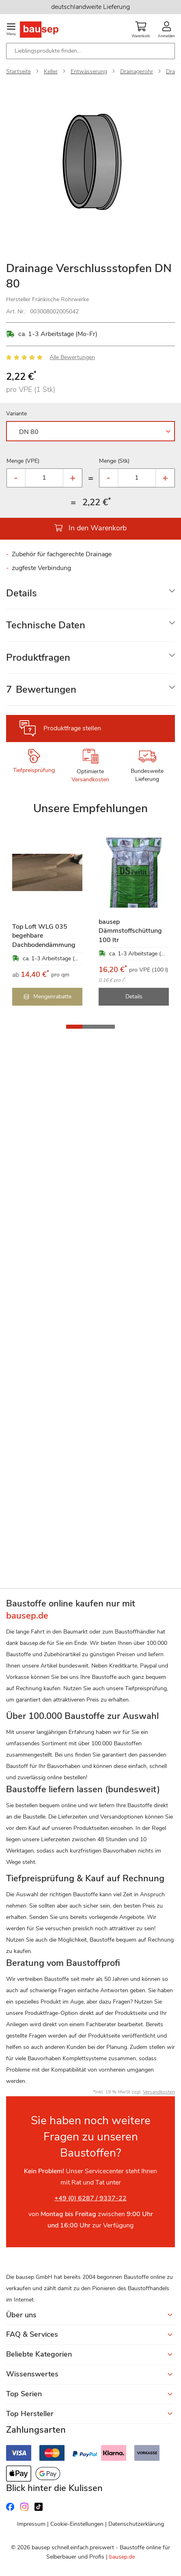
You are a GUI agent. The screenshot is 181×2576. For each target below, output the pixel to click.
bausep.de (122, 2557)
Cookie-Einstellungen (76, 2524)
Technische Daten (45, 625)
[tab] (90, 593)
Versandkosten (90, 779)
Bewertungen (41, 689)
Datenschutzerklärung (136, 2524)
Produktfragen (38, 657)
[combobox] (90, 51)
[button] (74, 1027)
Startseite (18, 71)
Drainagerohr (136, 71)
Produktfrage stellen (72, 728)
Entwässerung (89, 71)
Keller (51, 71)
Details (21, 593)
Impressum (31, 2524)
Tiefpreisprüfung (34, 770)
